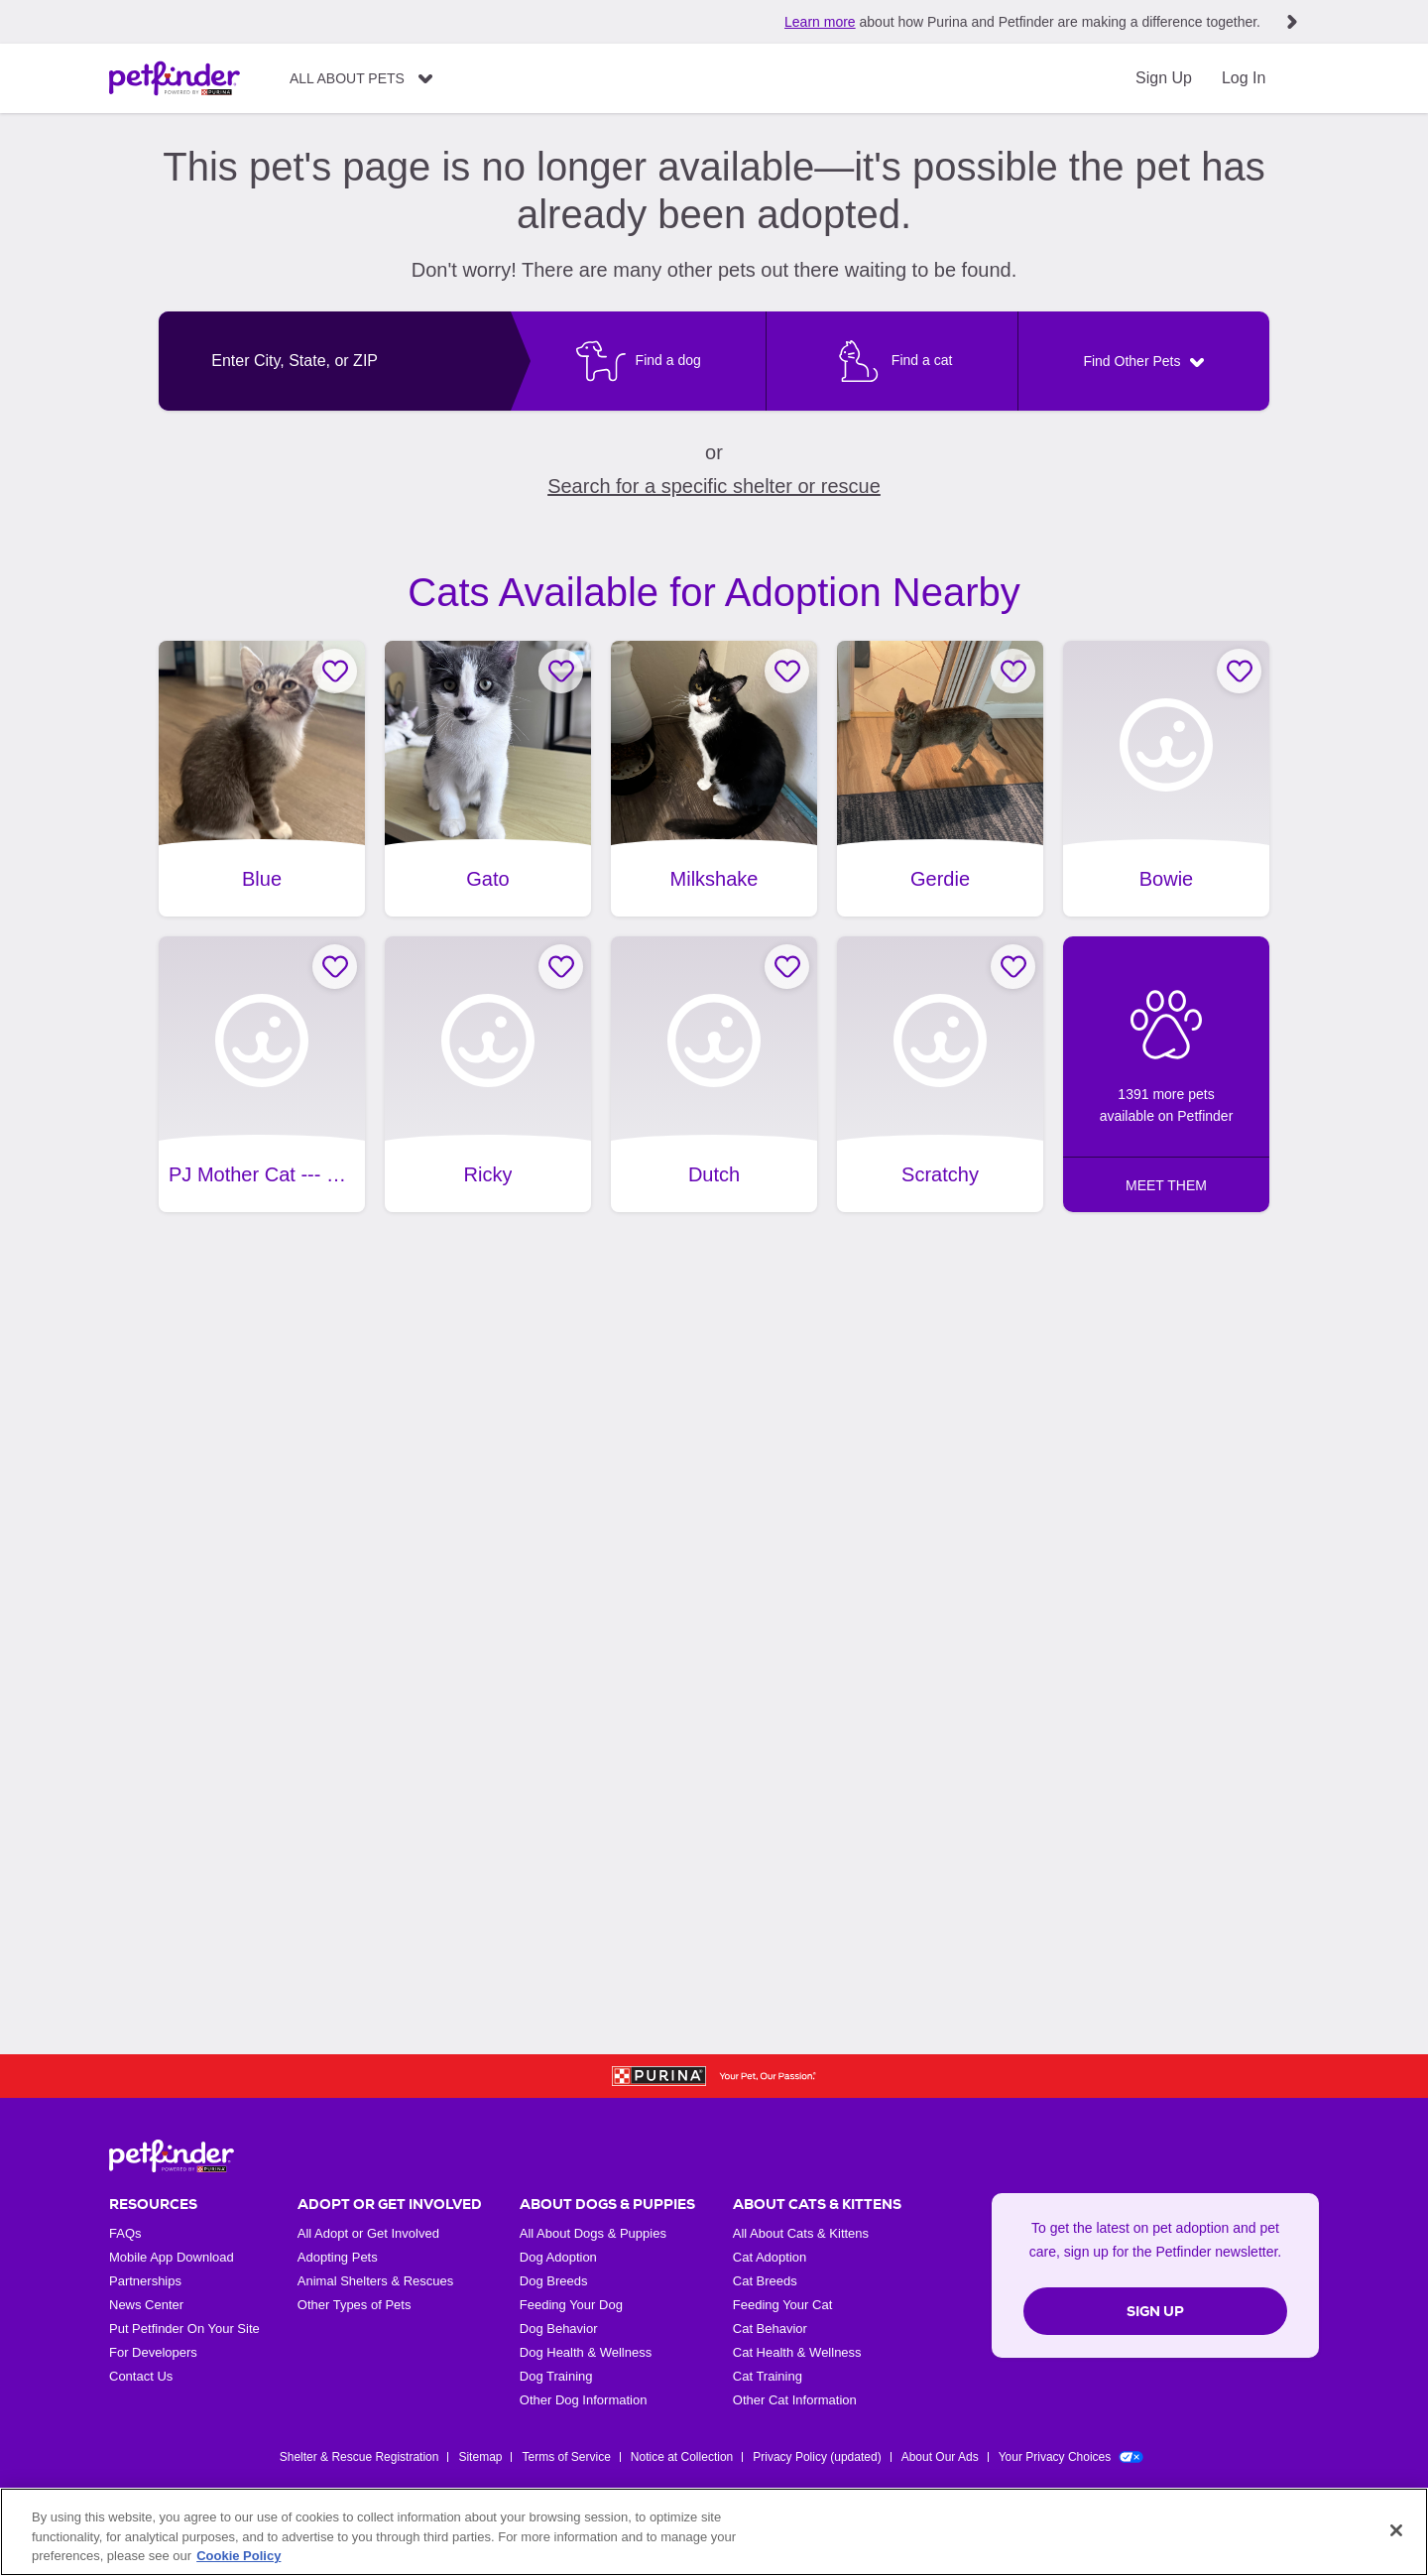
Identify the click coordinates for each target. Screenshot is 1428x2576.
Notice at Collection (682, 2457)
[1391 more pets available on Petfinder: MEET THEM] (1166, 1074)
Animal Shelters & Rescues (376, 2280)
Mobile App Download (171, 2257)
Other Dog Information (584, 2399)
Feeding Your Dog (571, 2304)
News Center (146, 2304)
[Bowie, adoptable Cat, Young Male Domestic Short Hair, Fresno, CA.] (1166, 779)
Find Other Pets (1131, 361)
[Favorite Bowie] (1239, 671)
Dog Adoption (558, 2257)
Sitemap (480, 2457)
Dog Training (556, 2376)
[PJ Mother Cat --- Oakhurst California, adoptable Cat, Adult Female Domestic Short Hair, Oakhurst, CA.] (262, 1074)
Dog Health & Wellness (586, 2352)
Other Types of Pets (355, 2304)
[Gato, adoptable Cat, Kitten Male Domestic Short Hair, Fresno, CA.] (488, 779)
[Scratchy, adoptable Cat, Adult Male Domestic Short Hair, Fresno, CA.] (940, 1074)
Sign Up (1163, 77)
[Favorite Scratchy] (1013, 966)
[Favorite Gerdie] (1013, 671)
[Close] (1396, 2530)
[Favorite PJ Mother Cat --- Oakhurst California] (334, 966)
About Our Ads (940, 2457)
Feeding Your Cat (782, 2304)
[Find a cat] (891, 361)
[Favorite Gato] (560, 671)
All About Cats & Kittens (801, 2233)
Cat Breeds (765, 2280)
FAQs (125, 2233)
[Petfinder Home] (174, 78)
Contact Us (141, 2376)
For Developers (153, 2352)
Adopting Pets (338, 2257)
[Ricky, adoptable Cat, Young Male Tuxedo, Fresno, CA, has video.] (488, 1074)
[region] (714, 2532)
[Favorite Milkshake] (787, 671)
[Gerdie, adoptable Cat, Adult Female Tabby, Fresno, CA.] (940, 779)
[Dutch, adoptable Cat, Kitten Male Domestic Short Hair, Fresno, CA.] (714, 1074)
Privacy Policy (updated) (817, 2457)
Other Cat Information (795, 2399)
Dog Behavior (559, 2328)
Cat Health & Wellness (797, 2352)
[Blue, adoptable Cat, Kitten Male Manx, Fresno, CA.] (262, 779)
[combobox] (335, 361)
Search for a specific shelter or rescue (714, 486)
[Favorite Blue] (334, 671)
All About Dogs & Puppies (593, 2233)
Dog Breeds (554, 2280)
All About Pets (347, 78)
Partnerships (145, 2280)
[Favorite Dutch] (787, 966)
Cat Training (767, 2376)
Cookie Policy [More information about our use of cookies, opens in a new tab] (238, 2555)
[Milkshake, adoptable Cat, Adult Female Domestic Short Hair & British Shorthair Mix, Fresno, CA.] (714, 779)
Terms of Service (566, 2457)
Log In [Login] (1243, 77)
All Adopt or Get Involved (368, 2233)
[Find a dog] (638, 361)
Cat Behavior (770, 2328)
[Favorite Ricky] (560, 966)
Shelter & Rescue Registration (359, 2457)
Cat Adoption (769, 2257)
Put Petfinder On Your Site (184, 2328)
